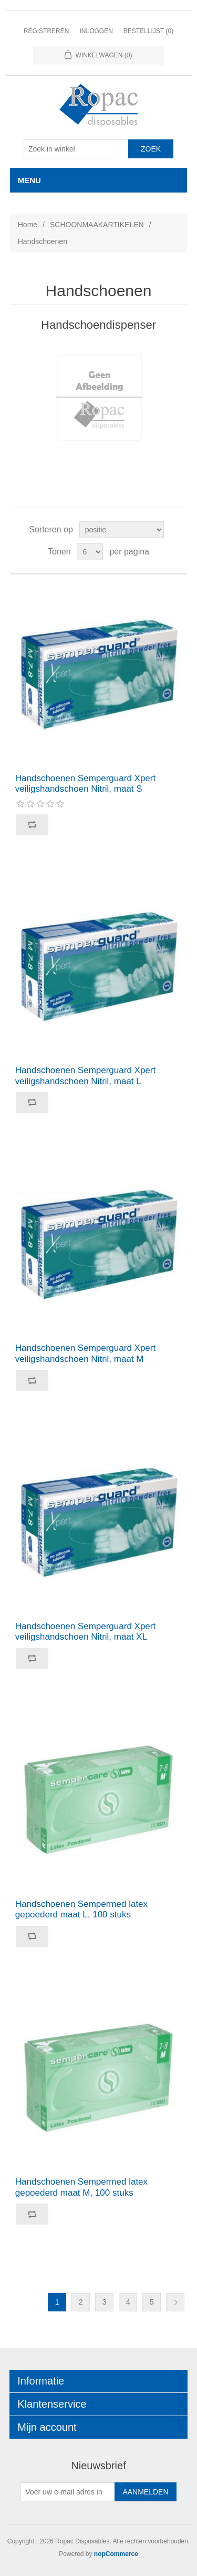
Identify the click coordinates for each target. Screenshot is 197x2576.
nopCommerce (116, 2554)
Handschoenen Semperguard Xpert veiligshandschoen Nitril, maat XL (85, 1631)
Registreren (46, 31)
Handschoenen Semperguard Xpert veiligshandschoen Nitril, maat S (85, 783)
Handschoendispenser (98, 324)
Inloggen (95, 31)
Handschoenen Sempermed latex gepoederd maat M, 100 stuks (81, 2187)
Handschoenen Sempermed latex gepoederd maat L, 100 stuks (81, 1909)
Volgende (175, 2302)
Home (27, 224)
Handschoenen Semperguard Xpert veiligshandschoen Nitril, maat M (85, 1353)
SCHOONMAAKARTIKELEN (97, 224)
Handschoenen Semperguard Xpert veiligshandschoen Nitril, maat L (85, 1075)
